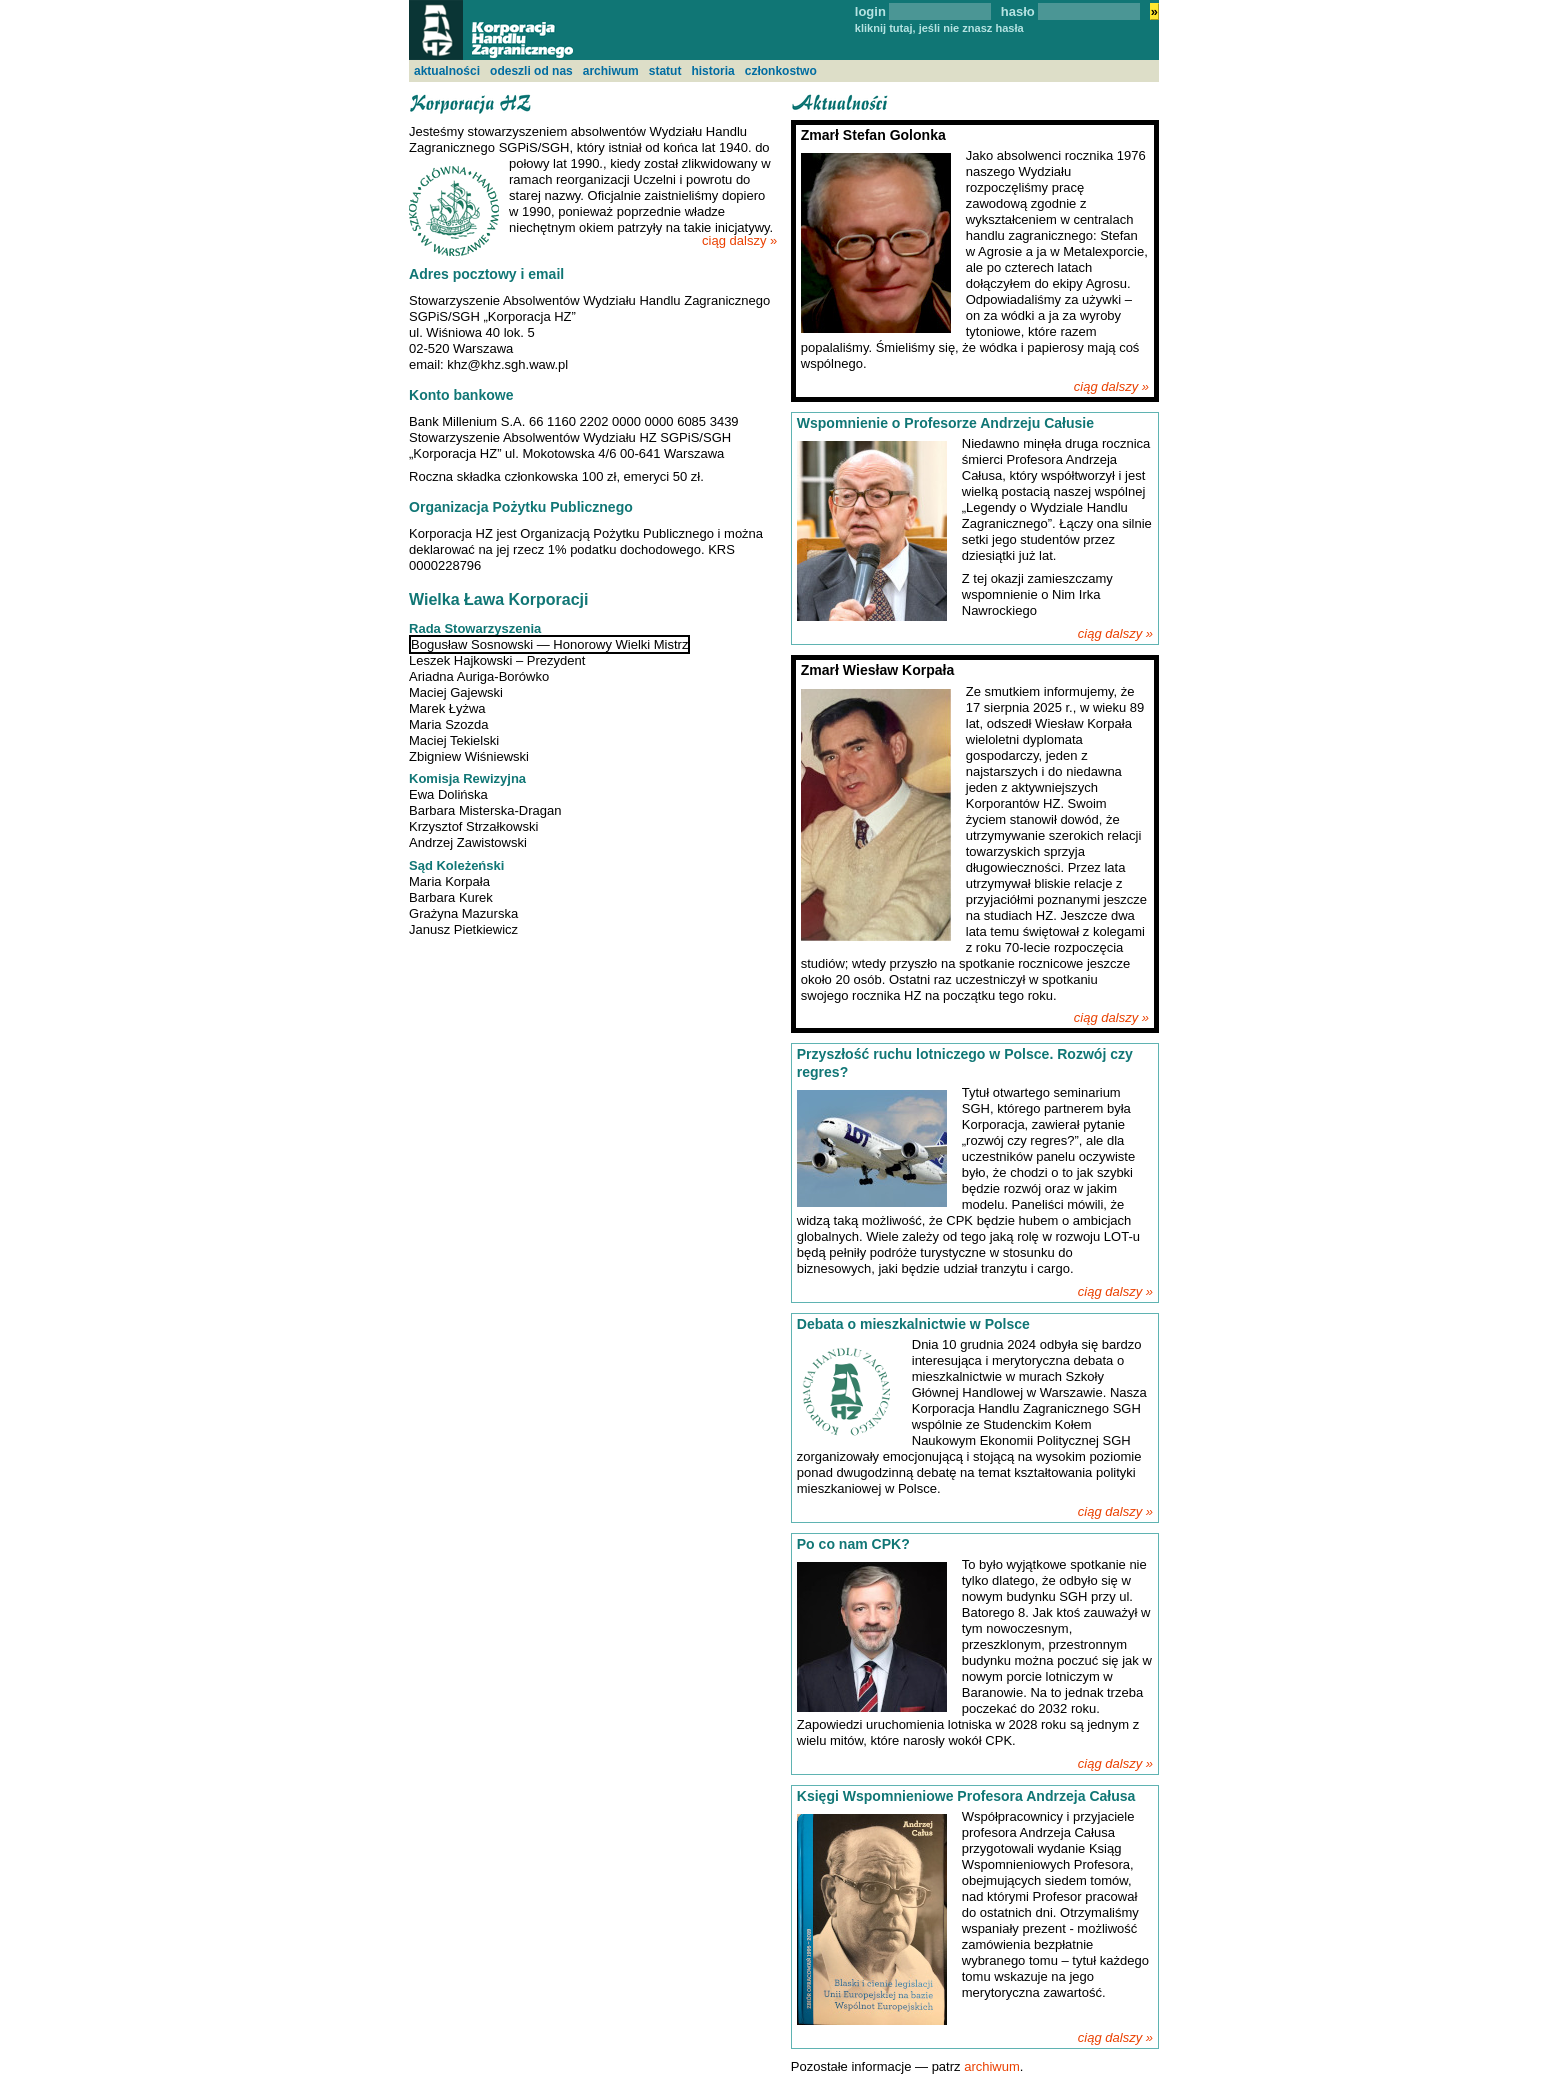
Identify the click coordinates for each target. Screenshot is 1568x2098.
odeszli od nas (531, 71)
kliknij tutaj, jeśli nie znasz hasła (939, 28)
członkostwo (781, 71)
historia (712, 71)
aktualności (447, 71)
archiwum (611, 71)
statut (665, 71)
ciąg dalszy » (739, 240)
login (870, 11)
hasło (1018, 11)
